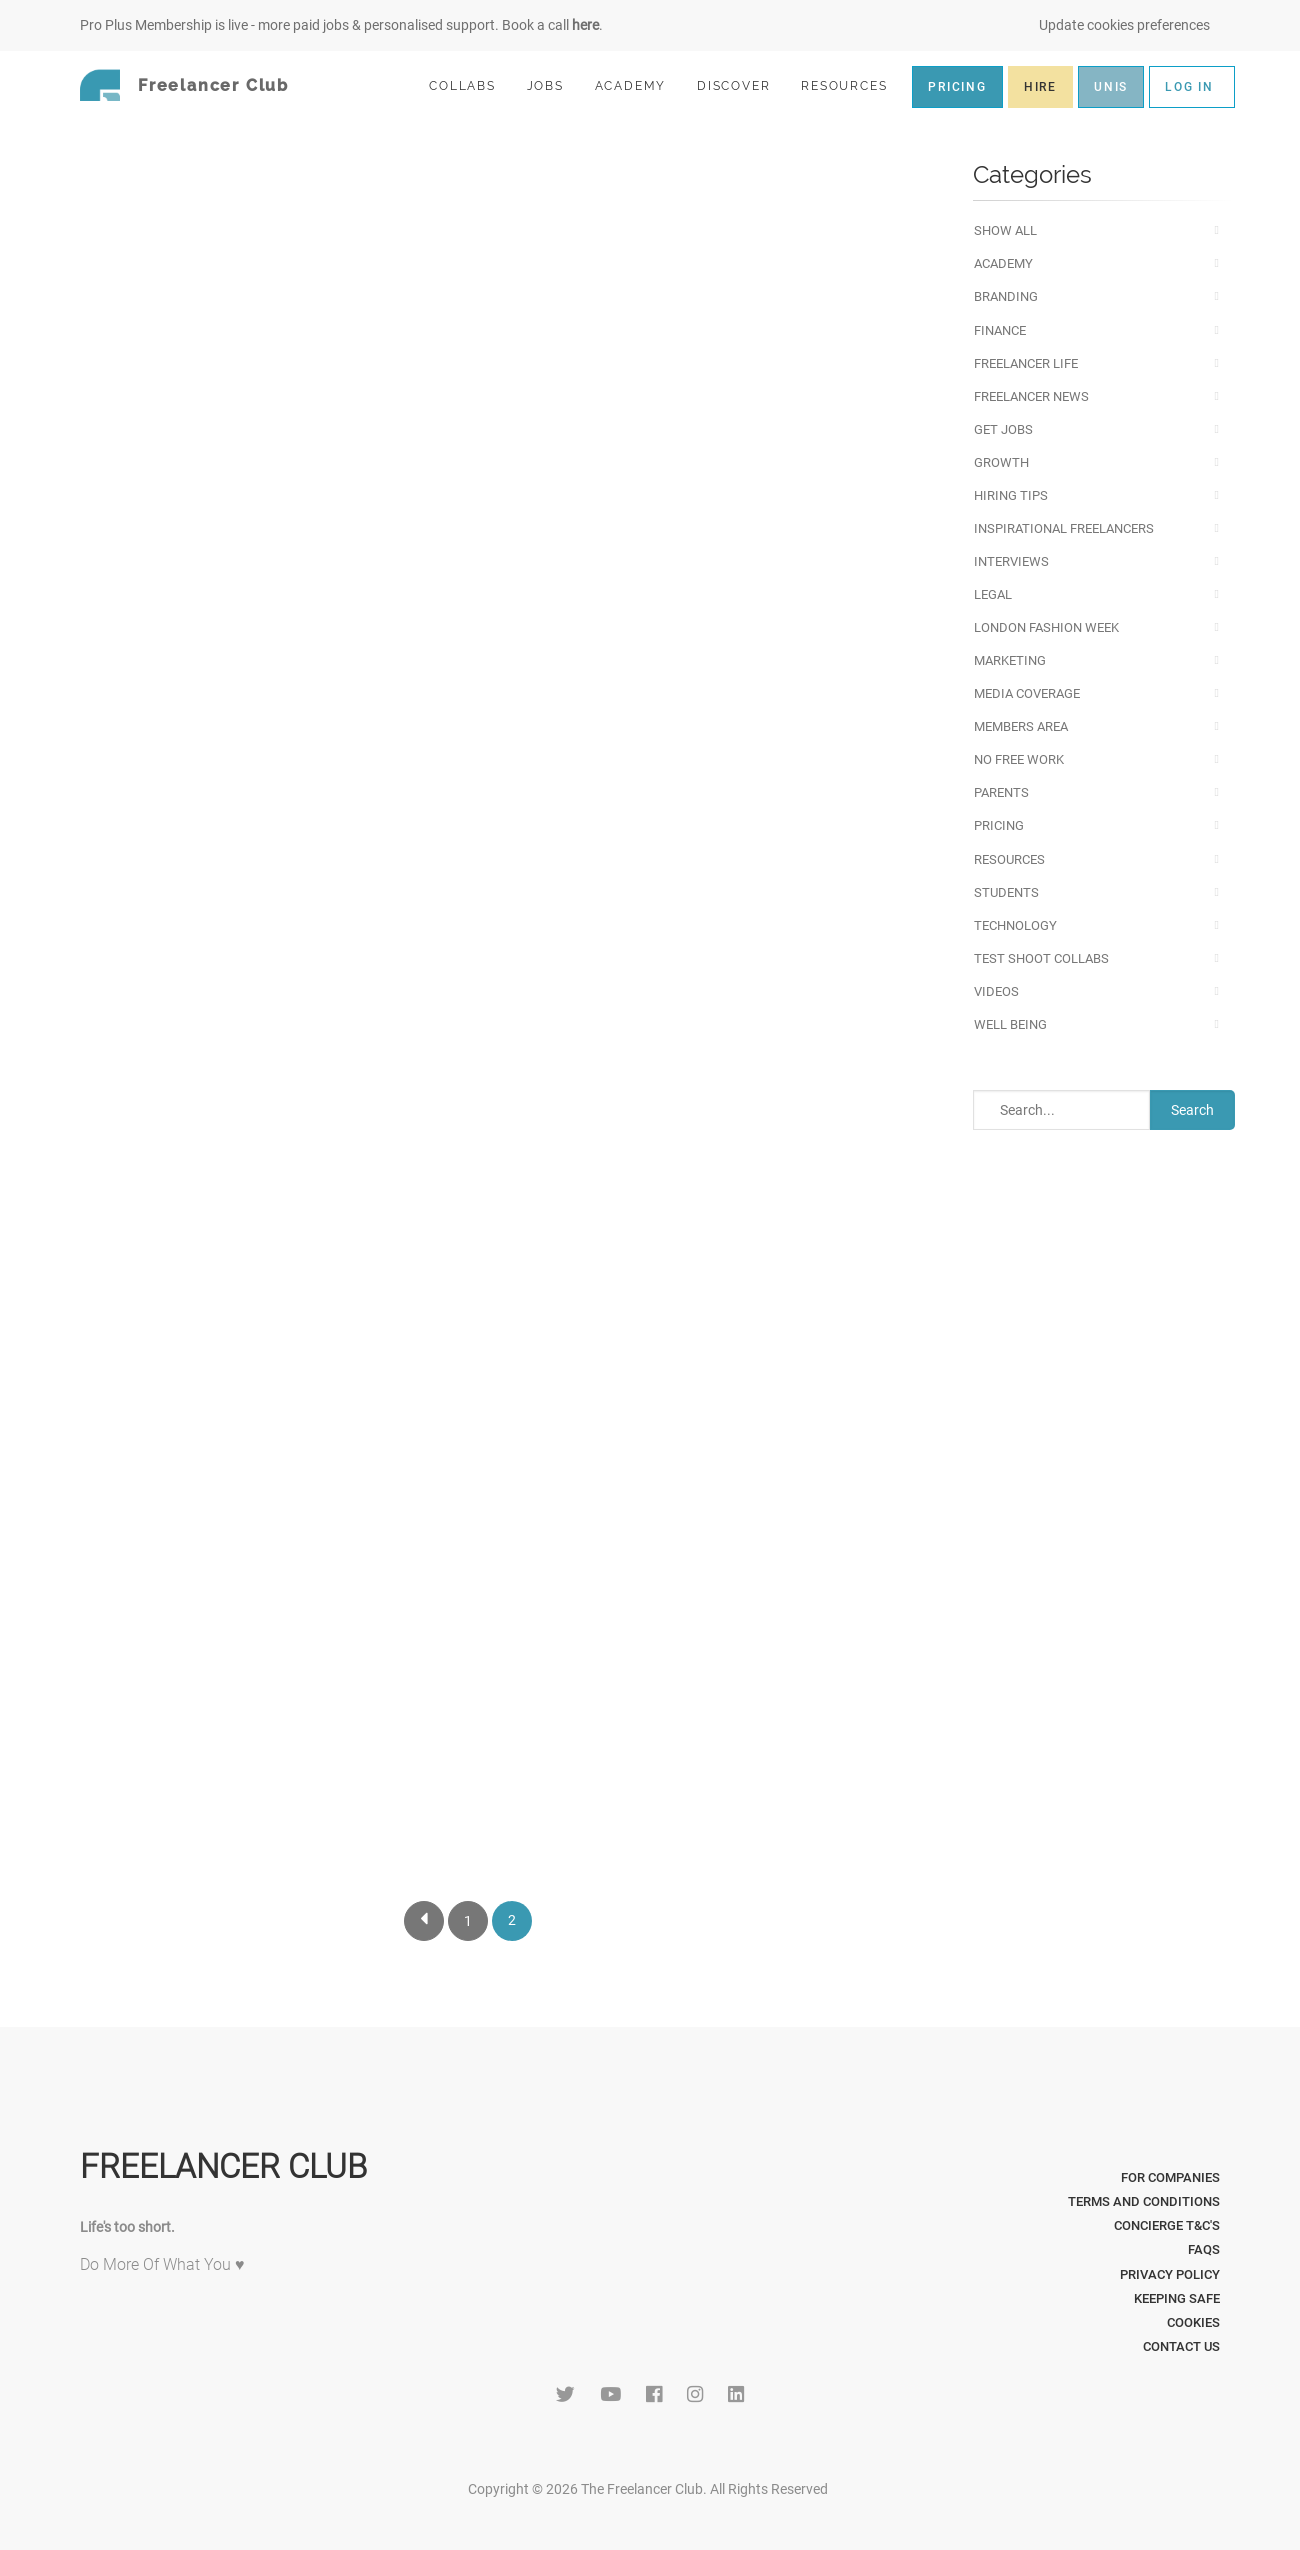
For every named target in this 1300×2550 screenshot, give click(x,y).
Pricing (999, 825)
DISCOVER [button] (742, 85)
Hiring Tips (1011, 495)
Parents (1001, 792)
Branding (1006, 296)
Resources (1009, 859)
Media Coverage (1027, 693)
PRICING (957, 87)
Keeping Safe (1177, 2298)
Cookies (1193, 2322)
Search (1192, 1110)
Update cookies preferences (1124, 25)
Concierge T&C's (1167, 2225)
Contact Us (1181, 2346)
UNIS (1111, 87)
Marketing (1010, 660)
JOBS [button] (554, 85)
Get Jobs (1003, 429)
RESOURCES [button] (852, 85)
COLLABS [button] (470, 85)
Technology (1015, 925)
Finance (1000, 330)
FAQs (1204, 2249)
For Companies (1170, 2177)
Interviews (1011, 561)
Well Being (1010, 1024)
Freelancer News (1031, 396)
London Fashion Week (1046, 627)
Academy (1003, 263)
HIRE (1040, 87)
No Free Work (1019, 759)
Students (1006, 892)
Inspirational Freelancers (1064, 528)
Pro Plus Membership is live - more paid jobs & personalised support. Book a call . (341, 25)
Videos (996, 991)
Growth (1001, 462)
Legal (993, 594)
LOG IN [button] (1189, 87)
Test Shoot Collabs (1041, 958)
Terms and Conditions (1144, 2201)
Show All (1005, 230)
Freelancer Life (1026, 363)
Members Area (1021, 726)
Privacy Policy (1170, 2274)
